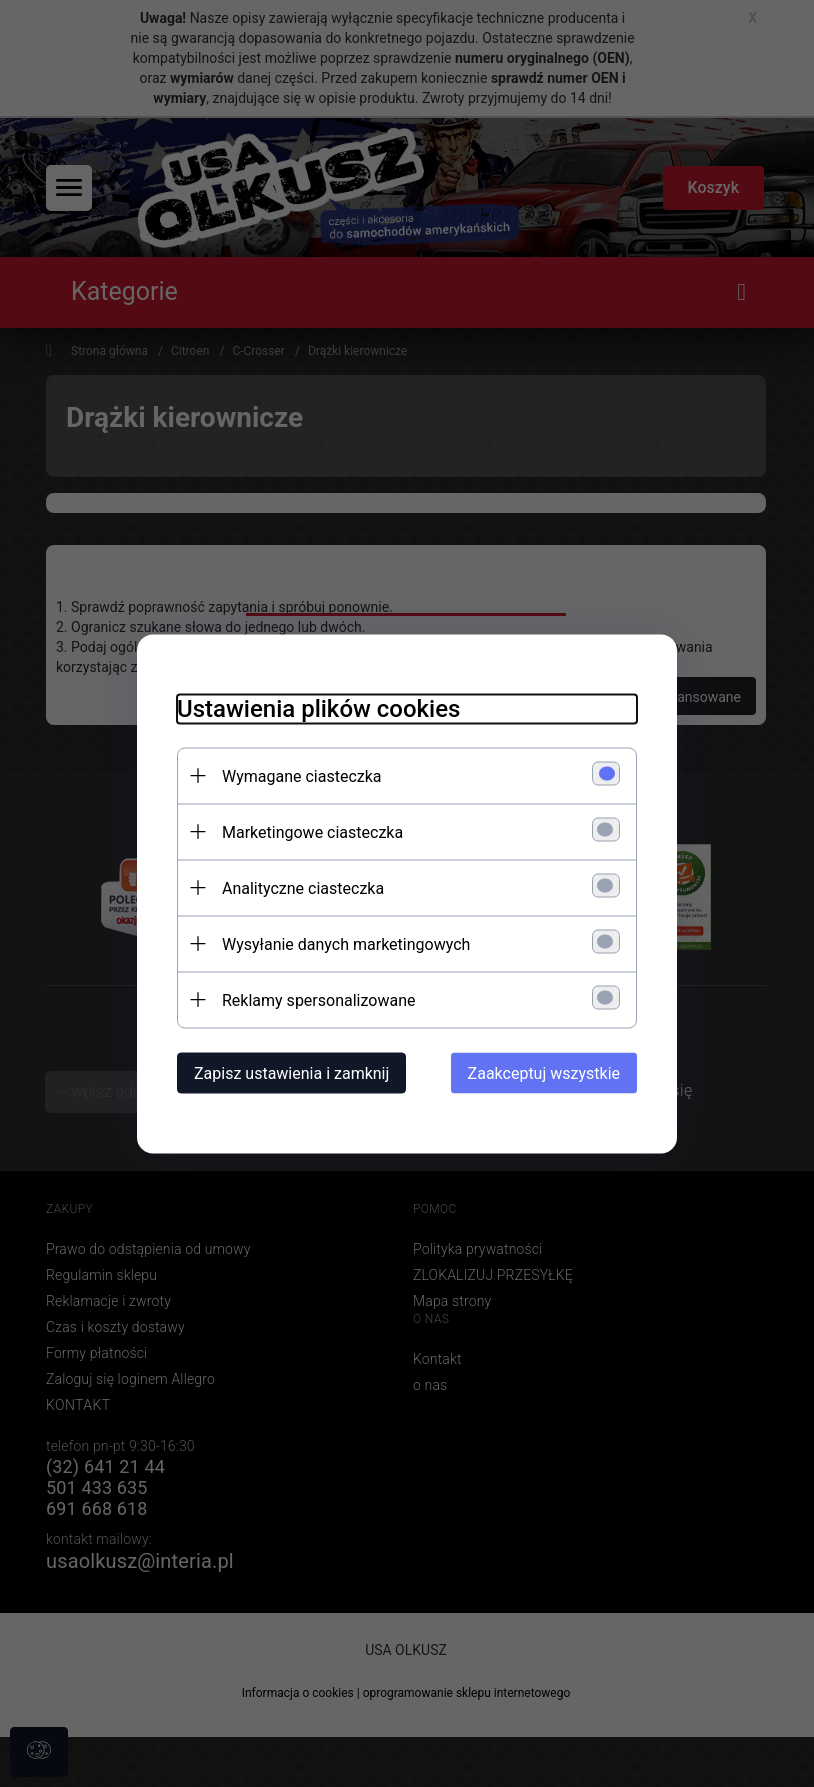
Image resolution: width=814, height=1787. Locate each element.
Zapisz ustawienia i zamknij (291, 1072)
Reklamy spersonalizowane (318, 999)
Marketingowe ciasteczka (312, 831)
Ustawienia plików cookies (318, 708)
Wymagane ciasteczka (302, 775)
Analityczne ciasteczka (303, 887)
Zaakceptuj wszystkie (544, 1072)
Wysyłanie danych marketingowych (346, 943)
